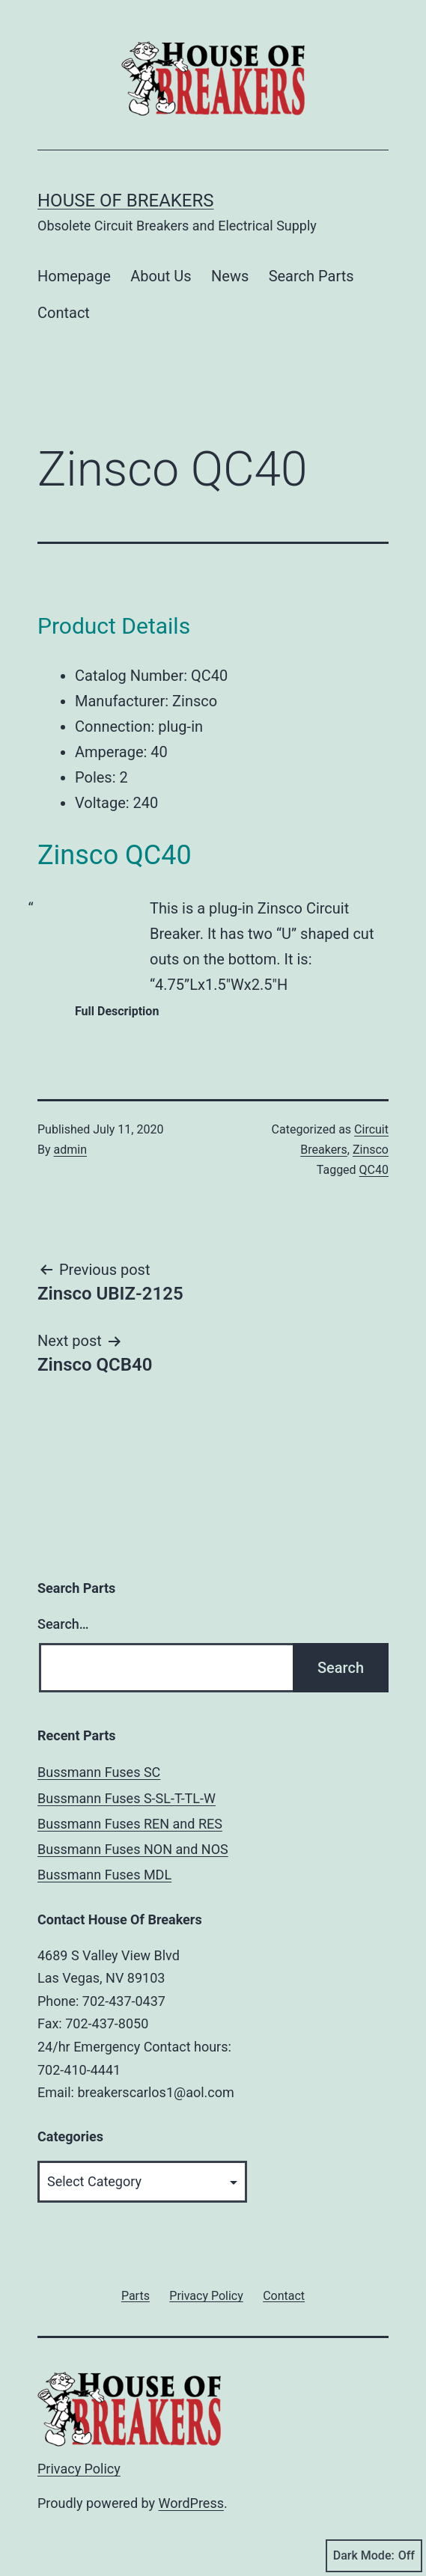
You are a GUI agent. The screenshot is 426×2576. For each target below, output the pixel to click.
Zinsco (371, 1149)
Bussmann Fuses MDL (104, 1874)
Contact (63, 313)
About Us (161, 276)
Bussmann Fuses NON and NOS (132, 1849)
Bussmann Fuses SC (98, 1772)
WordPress (191, 2503)
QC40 (374, 1170)
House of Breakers (125, 200)
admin (70, 1149)
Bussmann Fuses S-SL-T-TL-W (126, 1798)
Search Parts (311, 276)
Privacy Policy (79, 2468)
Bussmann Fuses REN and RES (129, 1824)
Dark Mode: (374, 2556)
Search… (63, 1624)
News (230, 276)
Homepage (74, 276)
